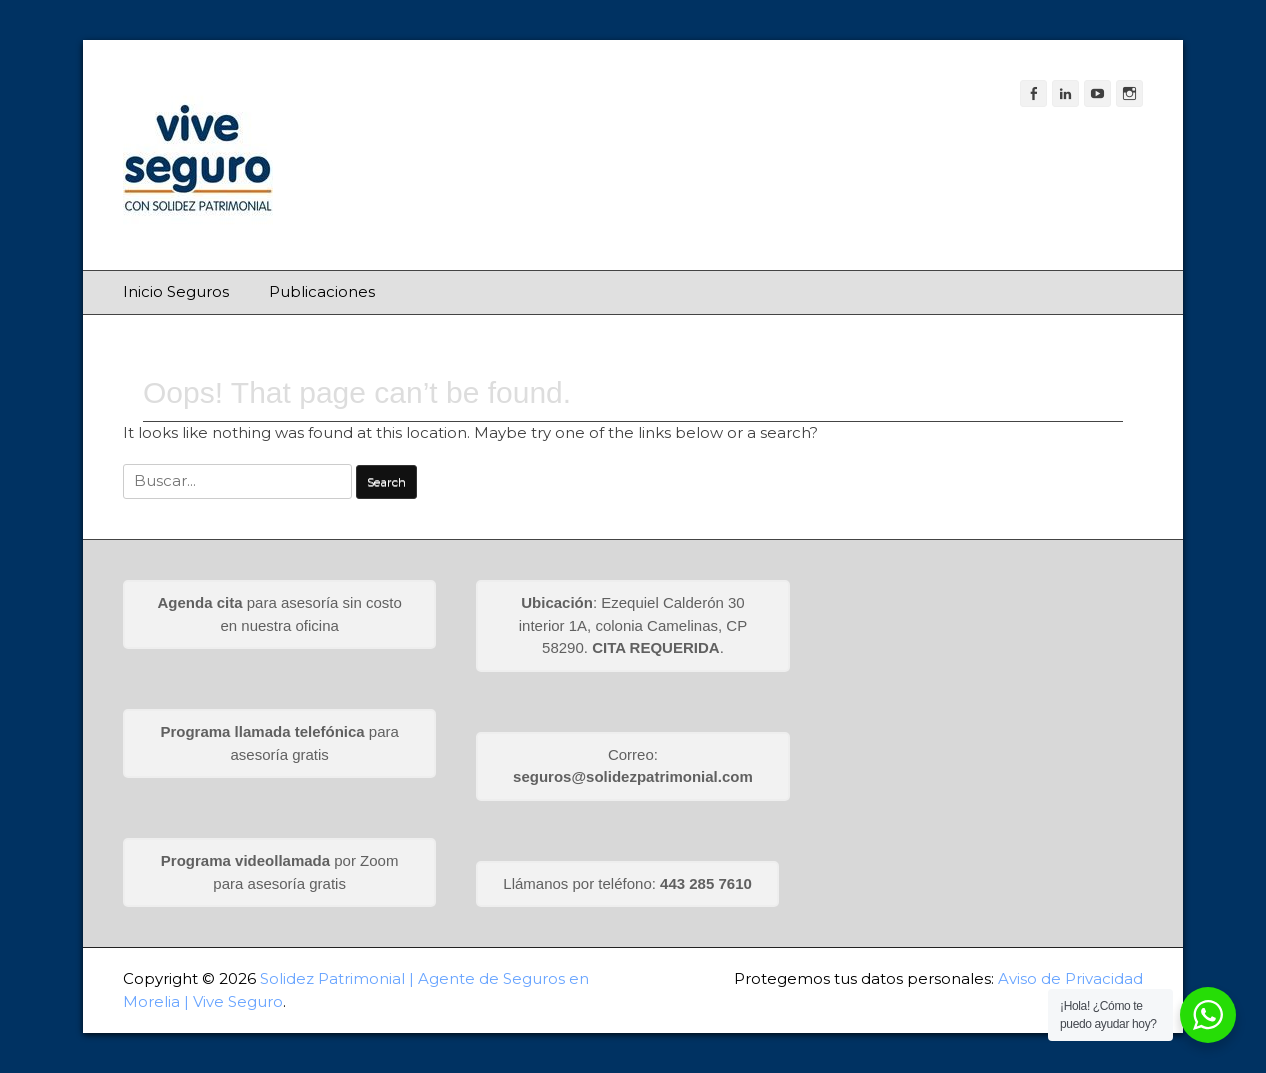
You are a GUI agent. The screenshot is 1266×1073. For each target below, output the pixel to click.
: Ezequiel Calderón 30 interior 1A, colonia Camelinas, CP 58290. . (633, 625)
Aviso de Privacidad (1070, 978)
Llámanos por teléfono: (627, 883)
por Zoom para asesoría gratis (280, 872)
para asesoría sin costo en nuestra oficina (280, 614)
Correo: (633, 766)
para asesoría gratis (279, 743)
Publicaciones (322, 291)
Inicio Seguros (176, 291)
